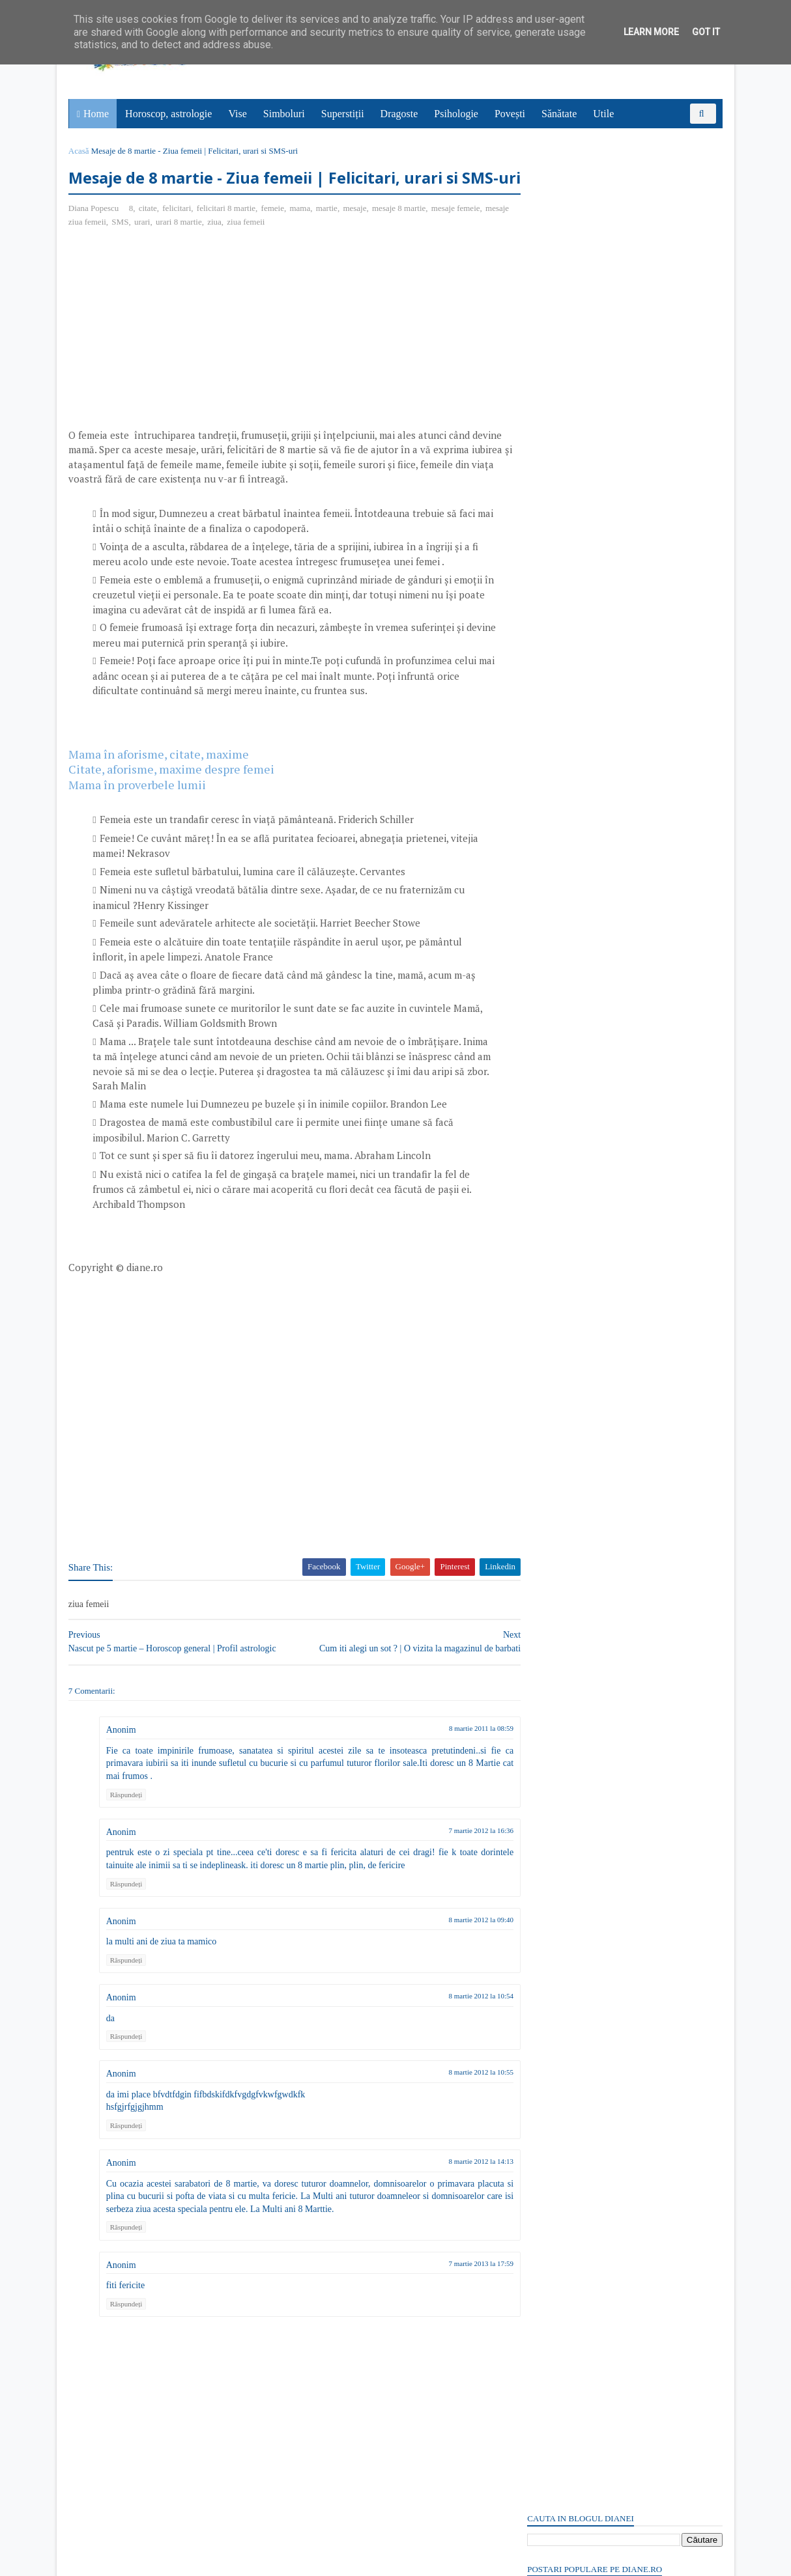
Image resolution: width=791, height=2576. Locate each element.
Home (96, 113)
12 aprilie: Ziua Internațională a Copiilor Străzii (620, 261)
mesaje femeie (457, 234)
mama (301, 234)
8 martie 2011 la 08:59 (457, 1754)
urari (170, 248)
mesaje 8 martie (400, 234)
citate (149, 234)
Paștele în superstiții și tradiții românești (604, 221)
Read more (600, 1366)
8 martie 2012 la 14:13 (456, 2187)
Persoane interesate (623, 1835)
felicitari (178, 234)
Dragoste (400, 113)
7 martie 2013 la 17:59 (456, 2289)
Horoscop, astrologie (169, 113)
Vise (238, 113)
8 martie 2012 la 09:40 (456, 1945)
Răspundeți (127, 1820)
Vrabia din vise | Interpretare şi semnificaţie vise (619, 234)
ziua (243, 248)
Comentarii (559, 766)
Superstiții (343, 113)
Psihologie (457, 113)
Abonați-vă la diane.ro (558, 1835)
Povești (510, 113)
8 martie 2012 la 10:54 (456, 2021)
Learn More (651, 32)
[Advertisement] (179, 359)
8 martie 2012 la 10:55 (456, 2098)
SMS (148, 248)
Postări (551, 744)
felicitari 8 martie (227, 234)
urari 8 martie (207, 248)
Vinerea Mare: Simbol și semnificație (598, 1430)
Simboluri (285, 113)
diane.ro (141, 2560)
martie (328, 234)
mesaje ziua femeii (102, 248)
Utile (604, 113)
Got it (706, 32)
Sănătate (559, 113)
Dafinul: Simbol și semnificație (585, 1333)
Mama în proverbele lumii (138, 810)
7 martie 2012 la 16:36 (456, 1856)
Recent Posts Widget (550, 1798)
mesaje (356, 234)
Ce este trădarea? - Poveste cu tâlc (592, 248)
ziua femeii (274, 248)
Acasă (80, 151)
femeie (274, 234)
